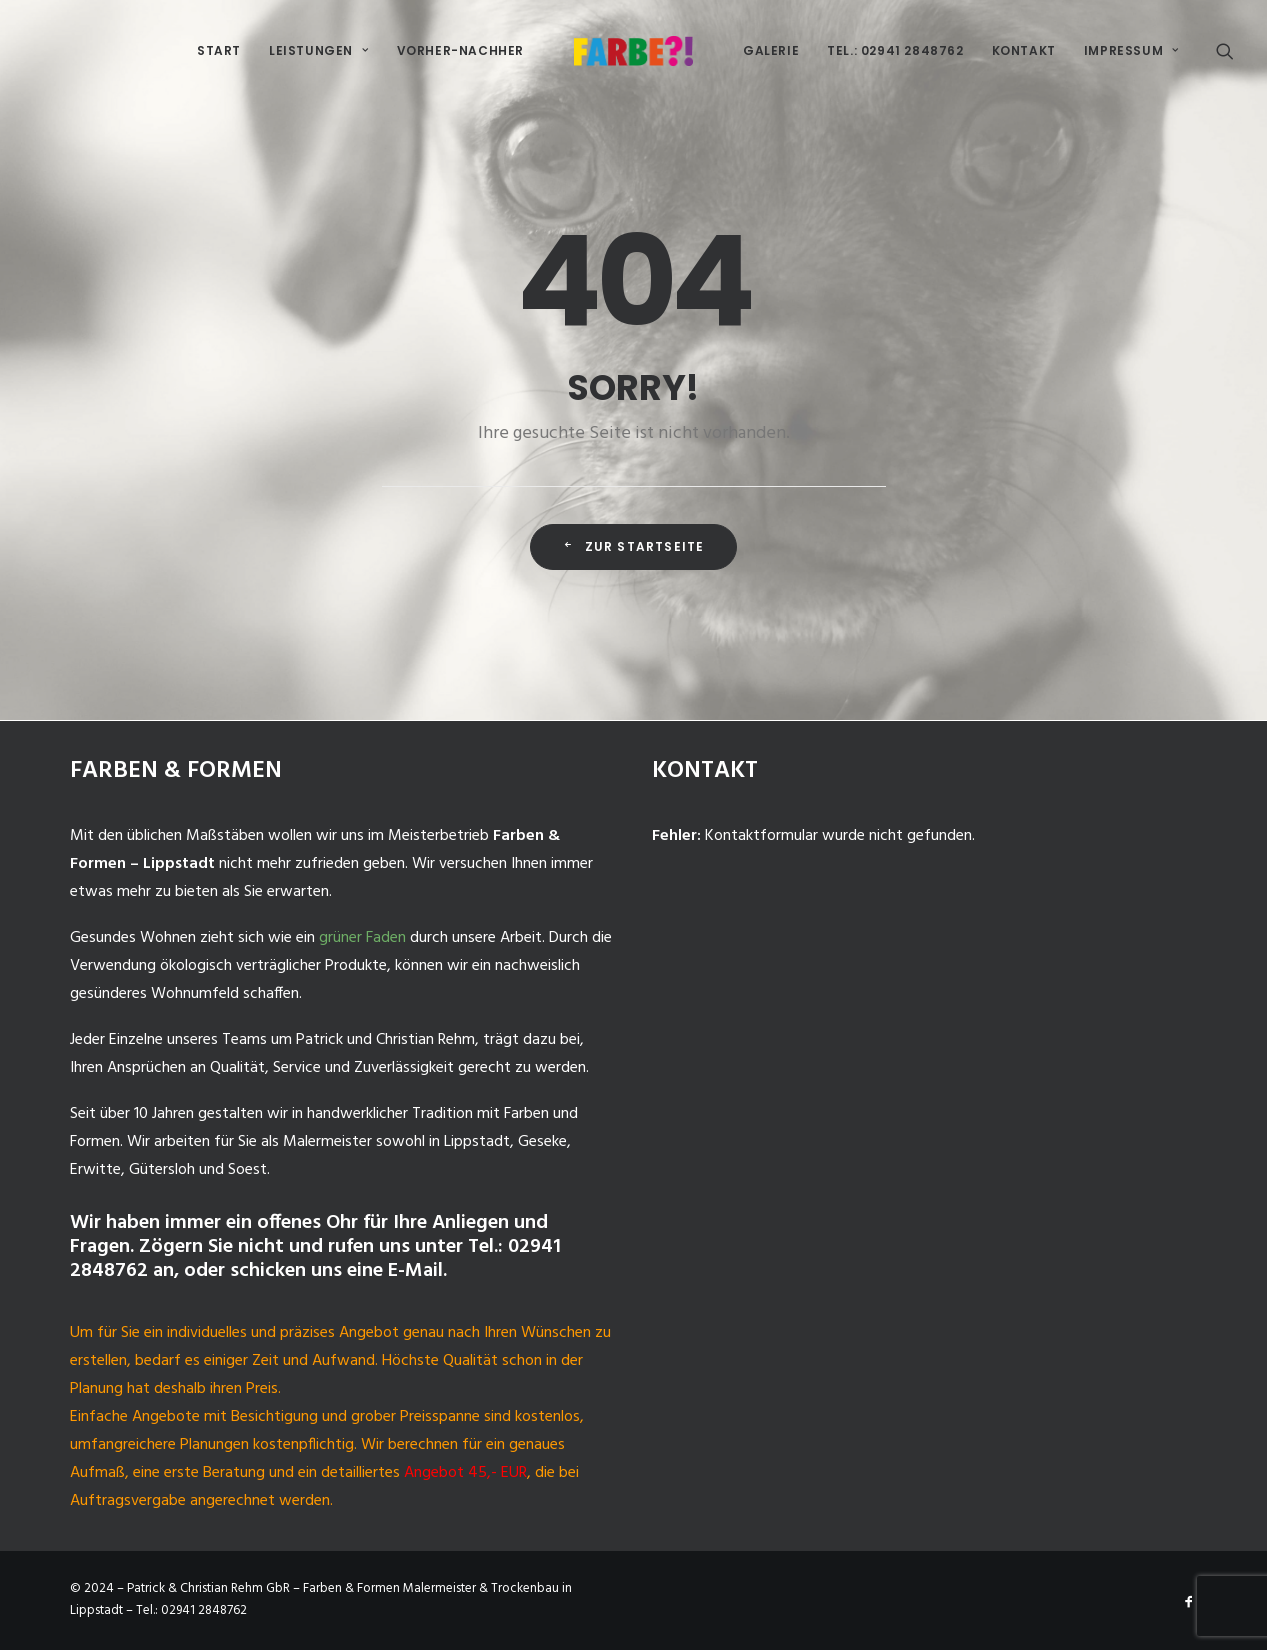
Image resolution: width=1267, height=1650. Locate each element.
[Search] (1225, 51)
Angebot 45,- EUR (465, 1473)
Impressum (1131, 50)
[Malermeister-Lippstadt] (633, 51)
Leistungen (318, 50)
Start (219, 50)
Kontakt (1024, 50)
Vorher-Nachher (460, 50)
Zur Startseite (633, 546)
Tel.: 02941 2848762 (895, 50)
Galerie (771, 50)
